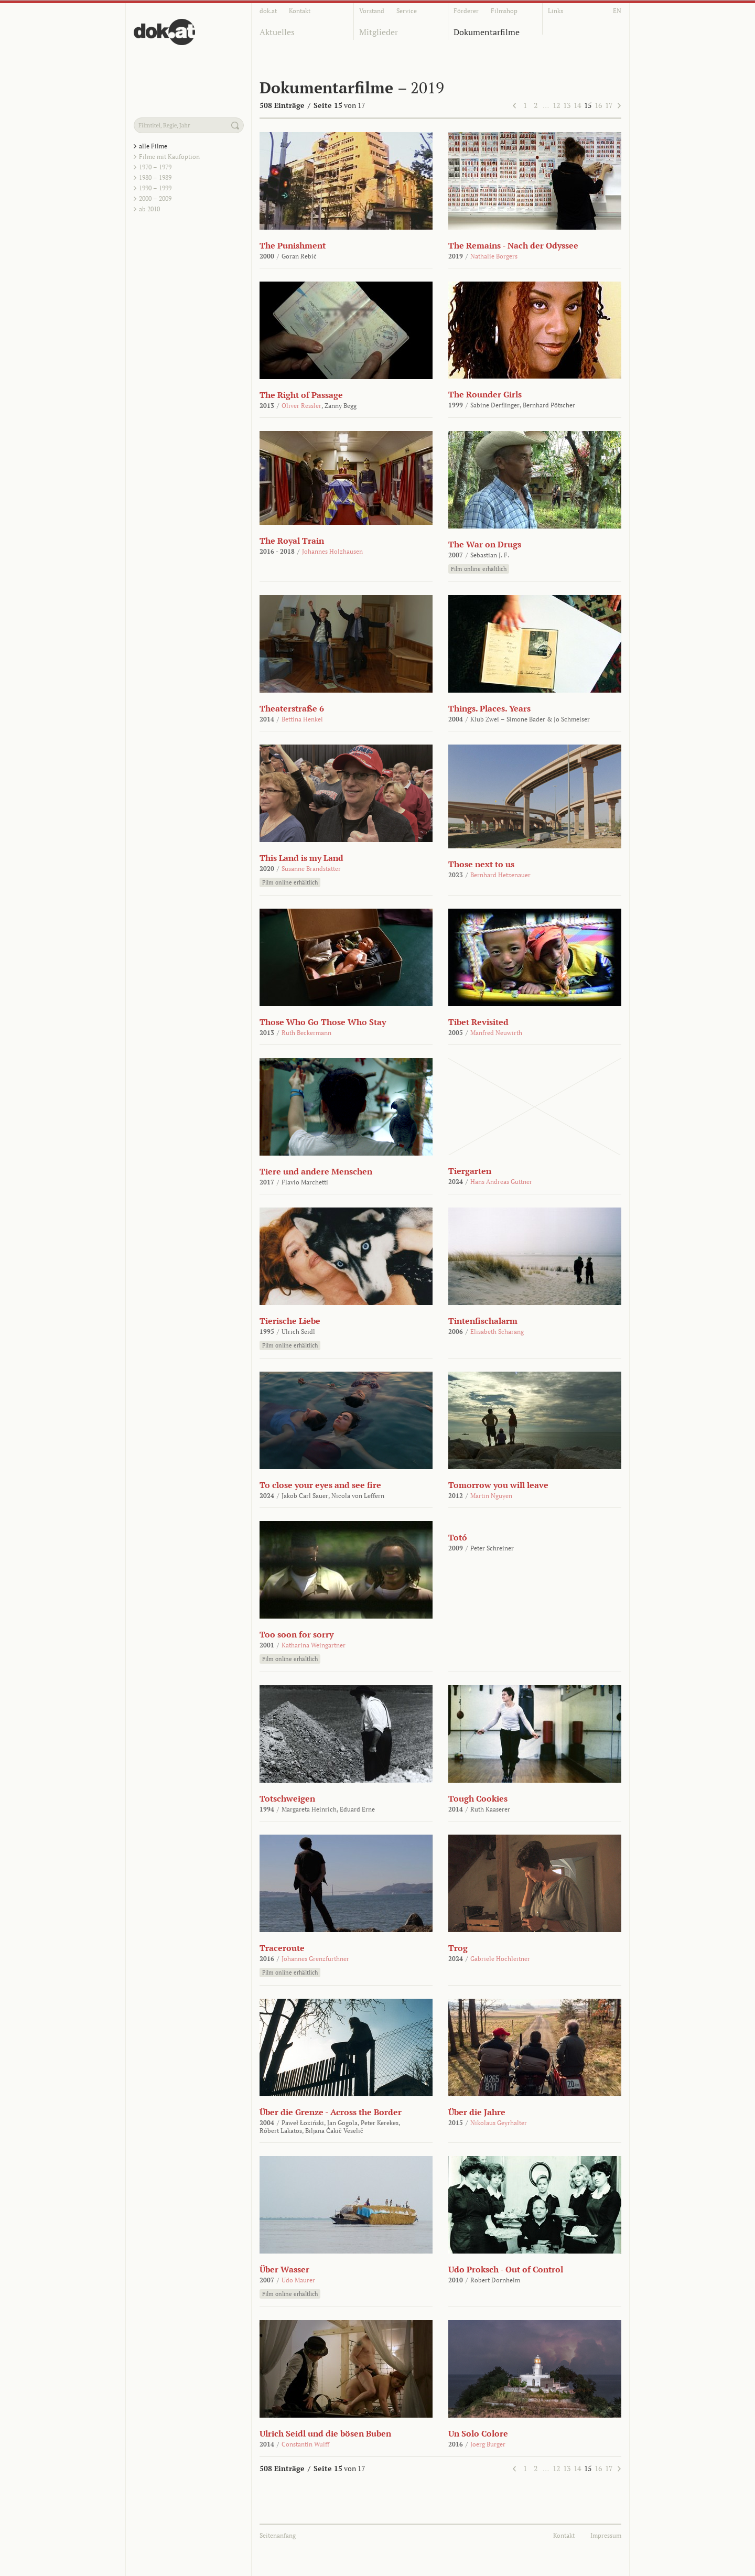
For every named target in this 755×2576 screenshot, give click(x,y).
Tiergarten (469, 1171)
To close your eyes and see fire (320, 1485)
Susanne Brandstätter (311, 868)
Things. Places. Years (489, 708)
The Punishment (293, 245)
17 (608, 105)
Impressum (605, 2535)
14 (577, 105)
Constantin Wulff (305, 2444)
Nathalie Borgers (493, 256)
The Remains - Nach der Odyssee (513, 245)
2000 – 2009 (155, 198)
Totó (457, 1537)
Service (406, 11)
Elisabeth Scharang (497, 1331)
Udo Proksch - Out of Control (505, 2269)
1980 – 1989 (155, 177)
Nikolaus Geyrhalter (498, 2123)
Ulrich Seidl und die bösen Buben (325, 2433)
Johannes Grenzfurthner (315, 1959)
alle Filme (153, 146)
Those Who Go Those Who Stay (323, 1022)
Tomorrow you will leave (498, 1485)
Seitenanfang (278, 2535)
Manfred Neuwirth (496, 1033)
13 (566, 105)
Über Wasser (284, 2269)
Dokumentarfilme (487, 32)
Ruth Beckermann (306, 1033)
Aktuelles (277, 32)
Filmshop (504, 11)
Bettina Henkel (302, 719)
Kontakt (299, 11)
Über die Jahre (476, 2112)
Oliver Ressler (301, 405)
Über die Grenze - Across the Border (331, 2112)
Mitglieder (378, 32)
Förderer (466, 11)
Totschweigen (287, 1798)
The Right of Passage (301, 395)
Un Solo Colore (478, 2433)
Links (555, 11)
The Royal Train (292, 540)
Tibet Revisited (478, 1022)
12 (556, 105)
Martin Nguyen (491, 1496)
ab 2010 (149, 209)
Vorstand (371, 11)
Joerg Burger (487, 2444)
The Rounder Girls (485, 394)
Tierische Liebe (290, 1321)
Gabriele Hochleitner (500, 1959)
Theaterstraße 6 (292, 708)
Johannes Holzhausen (332, 551)
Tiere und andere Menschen (316, 1171)
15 (587, 105)
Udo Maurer (298, 2280)
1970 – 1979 (155, 167)
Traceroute (282, 1948)
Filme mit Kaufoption (169, 156)
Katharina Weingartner (314, 1645)
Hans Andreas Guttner (501, 1181)
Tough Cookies (478, 1798)
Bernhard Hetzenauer (500, 875)
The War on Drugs (484, 544)
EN (617, 11)
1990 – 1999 (155, 188)
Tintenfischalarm (482, 1321)
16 (598, 105)
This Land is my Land (301, 858)
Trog (458, 1948)
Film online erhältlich (478, 569)
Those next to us (481, 864)
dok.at (268, 11)
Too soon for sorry (296, 1634)
